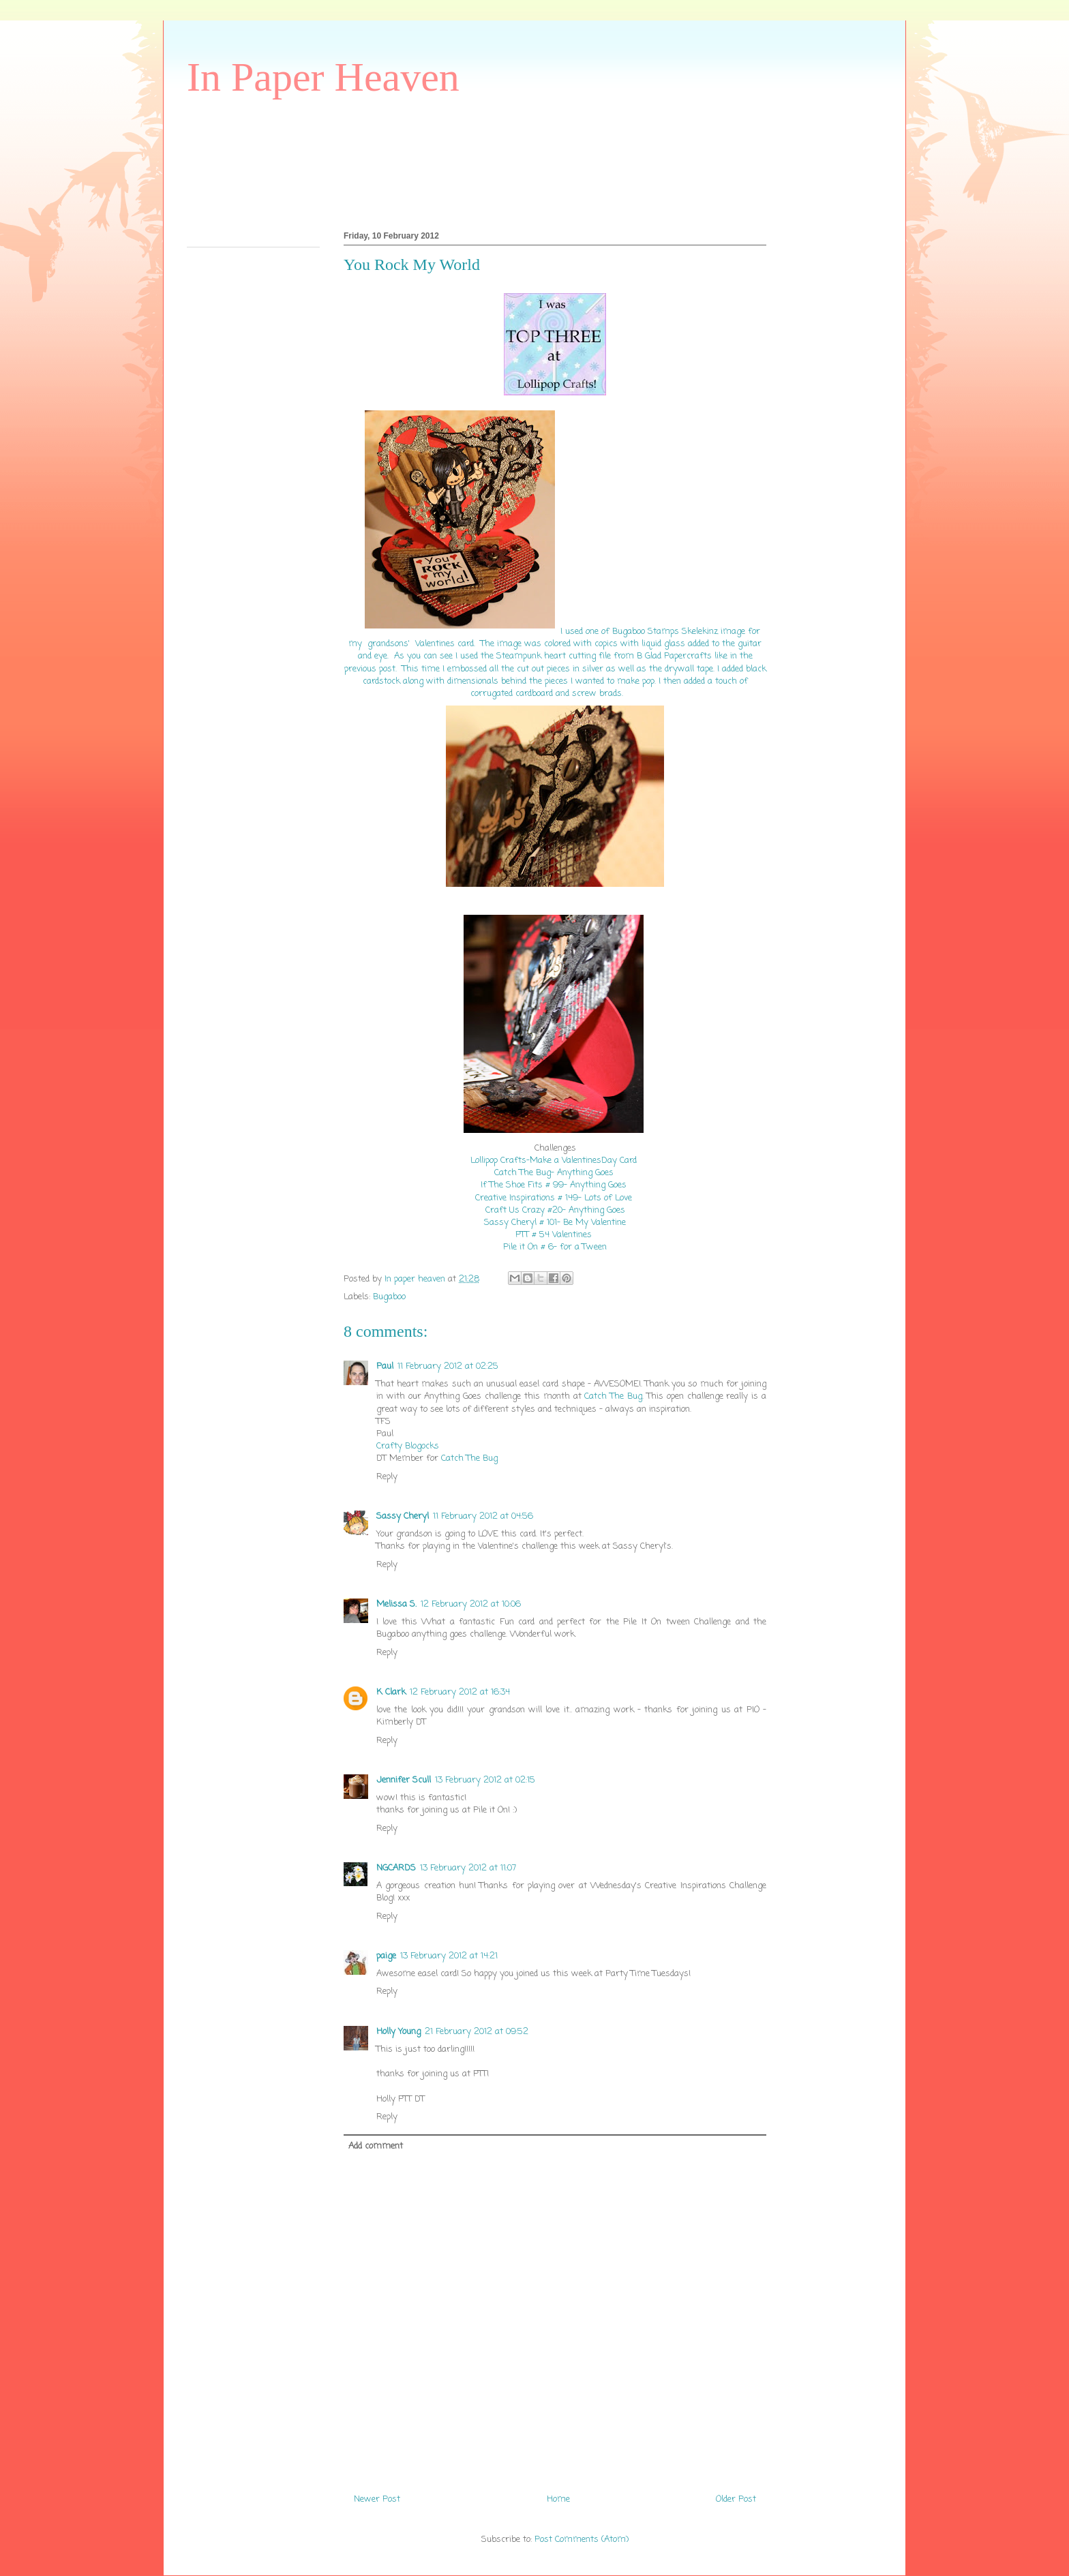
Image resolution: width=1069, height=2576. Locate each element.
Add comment (375, 2146)
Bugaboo (389, 1296)
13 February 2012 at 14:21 (449, 1956)
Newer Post (377, 2499)
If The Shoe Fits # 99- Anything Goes (554, 1185)
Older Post (736, 2499)
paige (386, 1956)
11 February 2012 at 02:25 (447, 1366)
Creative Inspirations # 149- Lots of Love (553, 1198)
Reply (386, 1476)
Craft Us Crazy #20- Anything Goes (555, 1210)
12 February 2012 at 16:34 (460, 1692)
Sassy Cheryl (402, 1516)
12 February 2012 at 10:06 (471, 1604)
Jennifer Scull (403, 1780)
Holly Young (398, 2031)
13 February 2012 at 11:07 (468, 1868)
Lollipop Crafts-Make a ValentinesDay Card (553, 1160)
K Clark (391, 1692)
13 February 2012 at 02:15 (485, 1780)
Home (558, 2499)
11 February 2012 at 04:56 (483, 1516)
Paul (384, 1366)
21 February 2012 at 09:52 (476, 2031)
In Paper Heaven (323, 77)
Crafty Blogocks (407, 1446)
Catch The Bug (613, 1396)
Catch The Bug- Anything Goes (555, 1172)
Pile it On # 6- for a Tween (555, 1247)
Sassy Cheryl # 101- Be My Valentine (555, 1222)
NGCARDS (396, 1868)
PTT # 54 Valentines (554, 1234)
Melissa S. (396, 1604)
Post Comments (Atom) (581, 2539)
